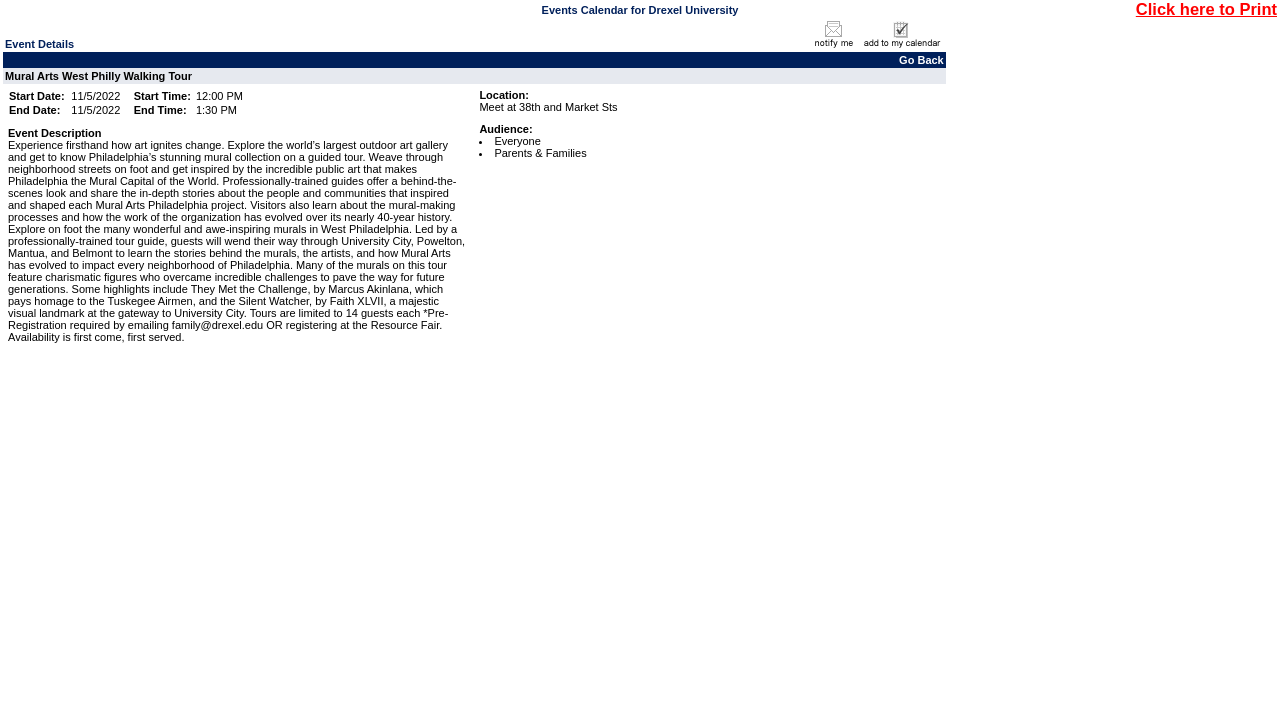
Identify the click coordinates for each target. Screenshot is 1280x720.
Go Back (921, 60)
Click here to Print (1206, 9)
